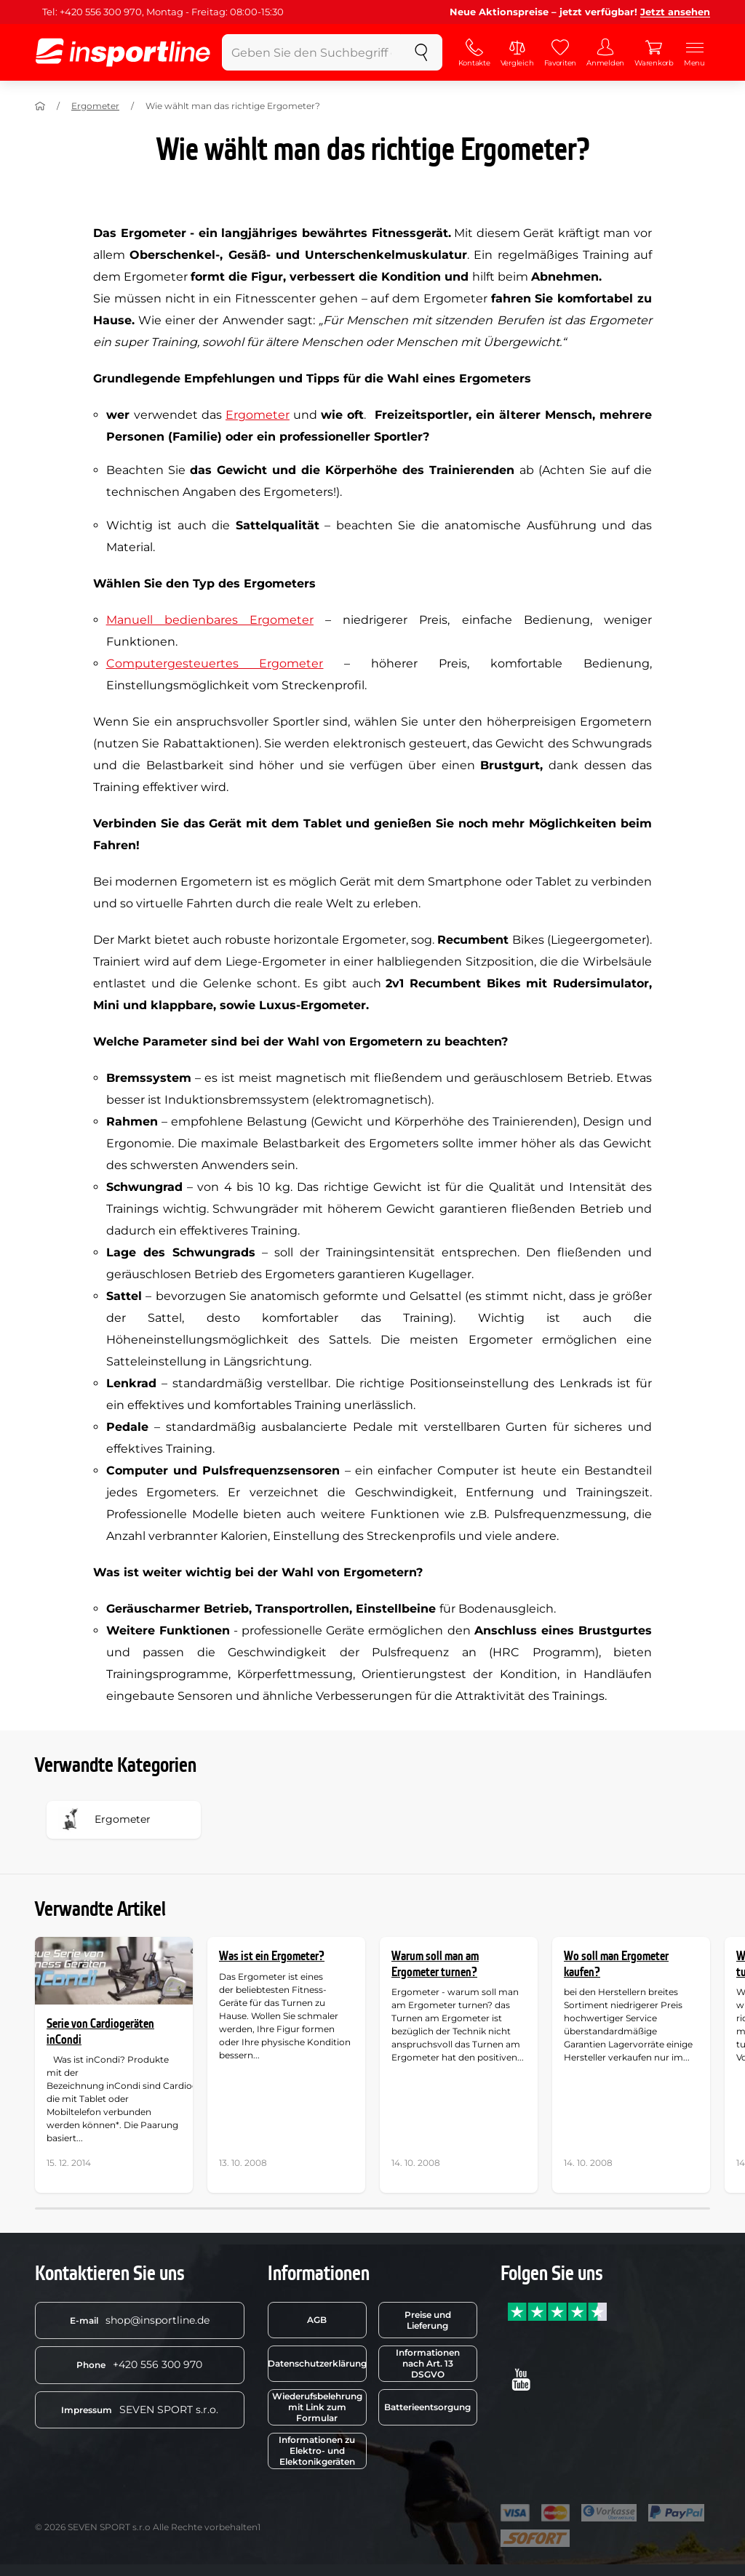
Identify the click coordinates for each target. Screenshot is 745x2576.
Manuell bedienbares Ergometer (210, 620)
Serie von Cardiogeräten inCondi (100, 2031)
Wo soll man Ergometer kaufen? (616, 1964)
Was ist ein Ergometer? (271, 1956)
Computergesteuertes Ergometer (215, 663)
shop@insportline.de (140, 2320)
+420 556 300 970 (139, 2364)
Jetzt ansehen (675, 11)
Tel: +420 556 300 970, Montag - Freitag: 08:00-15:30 (163, 11)
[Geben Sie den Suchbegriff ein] (311, 52)
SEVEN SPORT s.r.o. (139, 2409)
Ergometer (95, 105)
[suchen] (421, 52)
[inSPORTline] (123, 52)
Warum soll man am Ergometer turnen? (435, 1964)
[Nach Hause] (40, 106)
